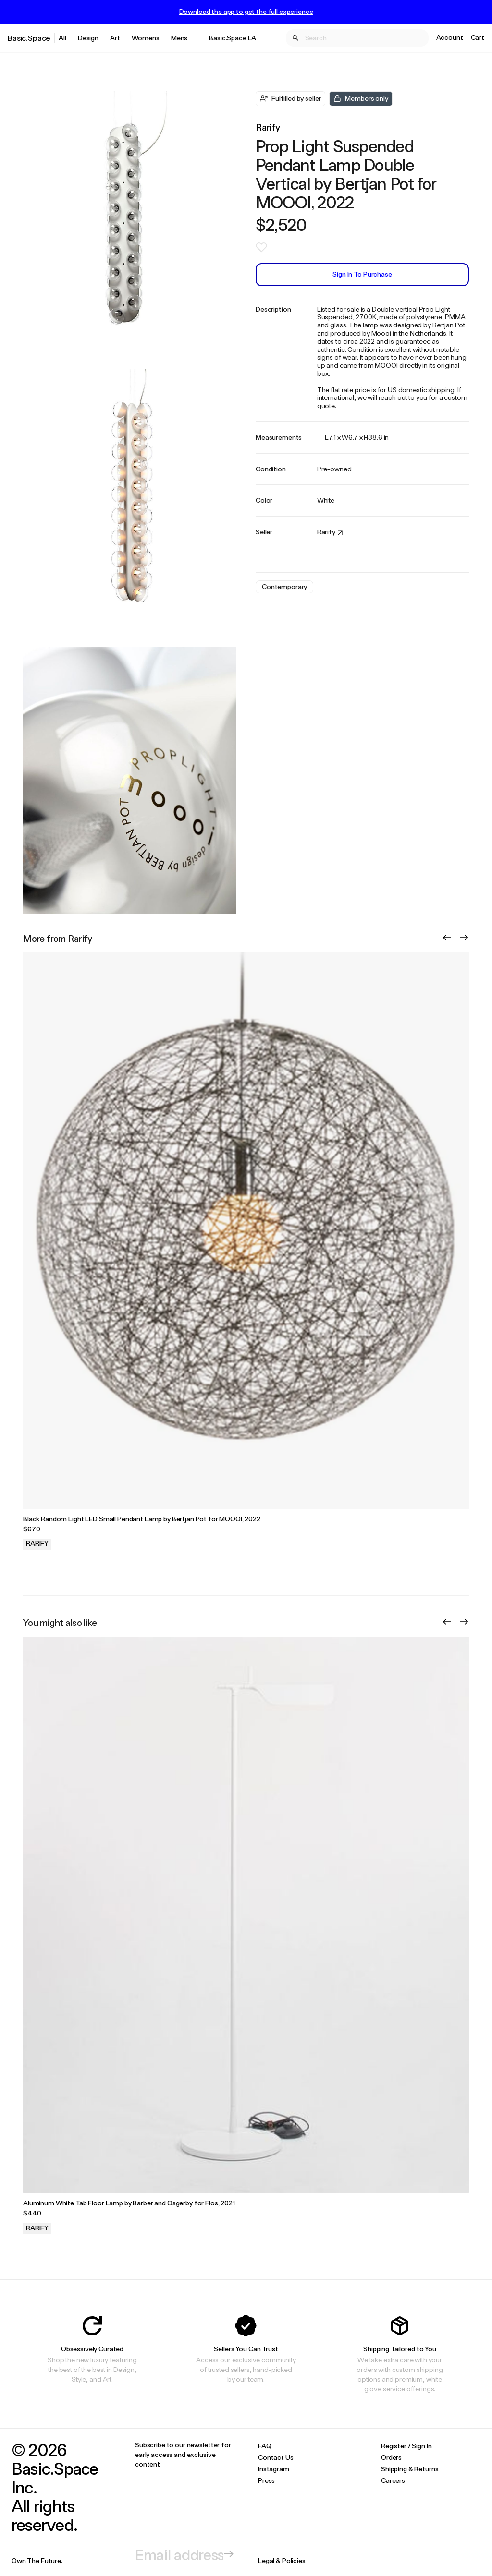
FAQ (264, 2446)
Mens (179, 38)
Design (88, 38)
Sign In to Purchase (362, 274)
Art (115, 38)
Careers (393, 2480)
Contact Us (276, 2457)
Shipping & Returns (409, 2469)
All (62, 38)
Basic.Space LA (232, 38)
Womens (146, 38)
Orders (391, 2457)
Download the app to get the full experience (246, 11)
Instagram (273, 2469)
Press (266, 2480)
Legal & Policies (282, 2560)
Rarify (268, 126)
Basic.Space (29, 37)
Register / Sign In (406, 2446)
